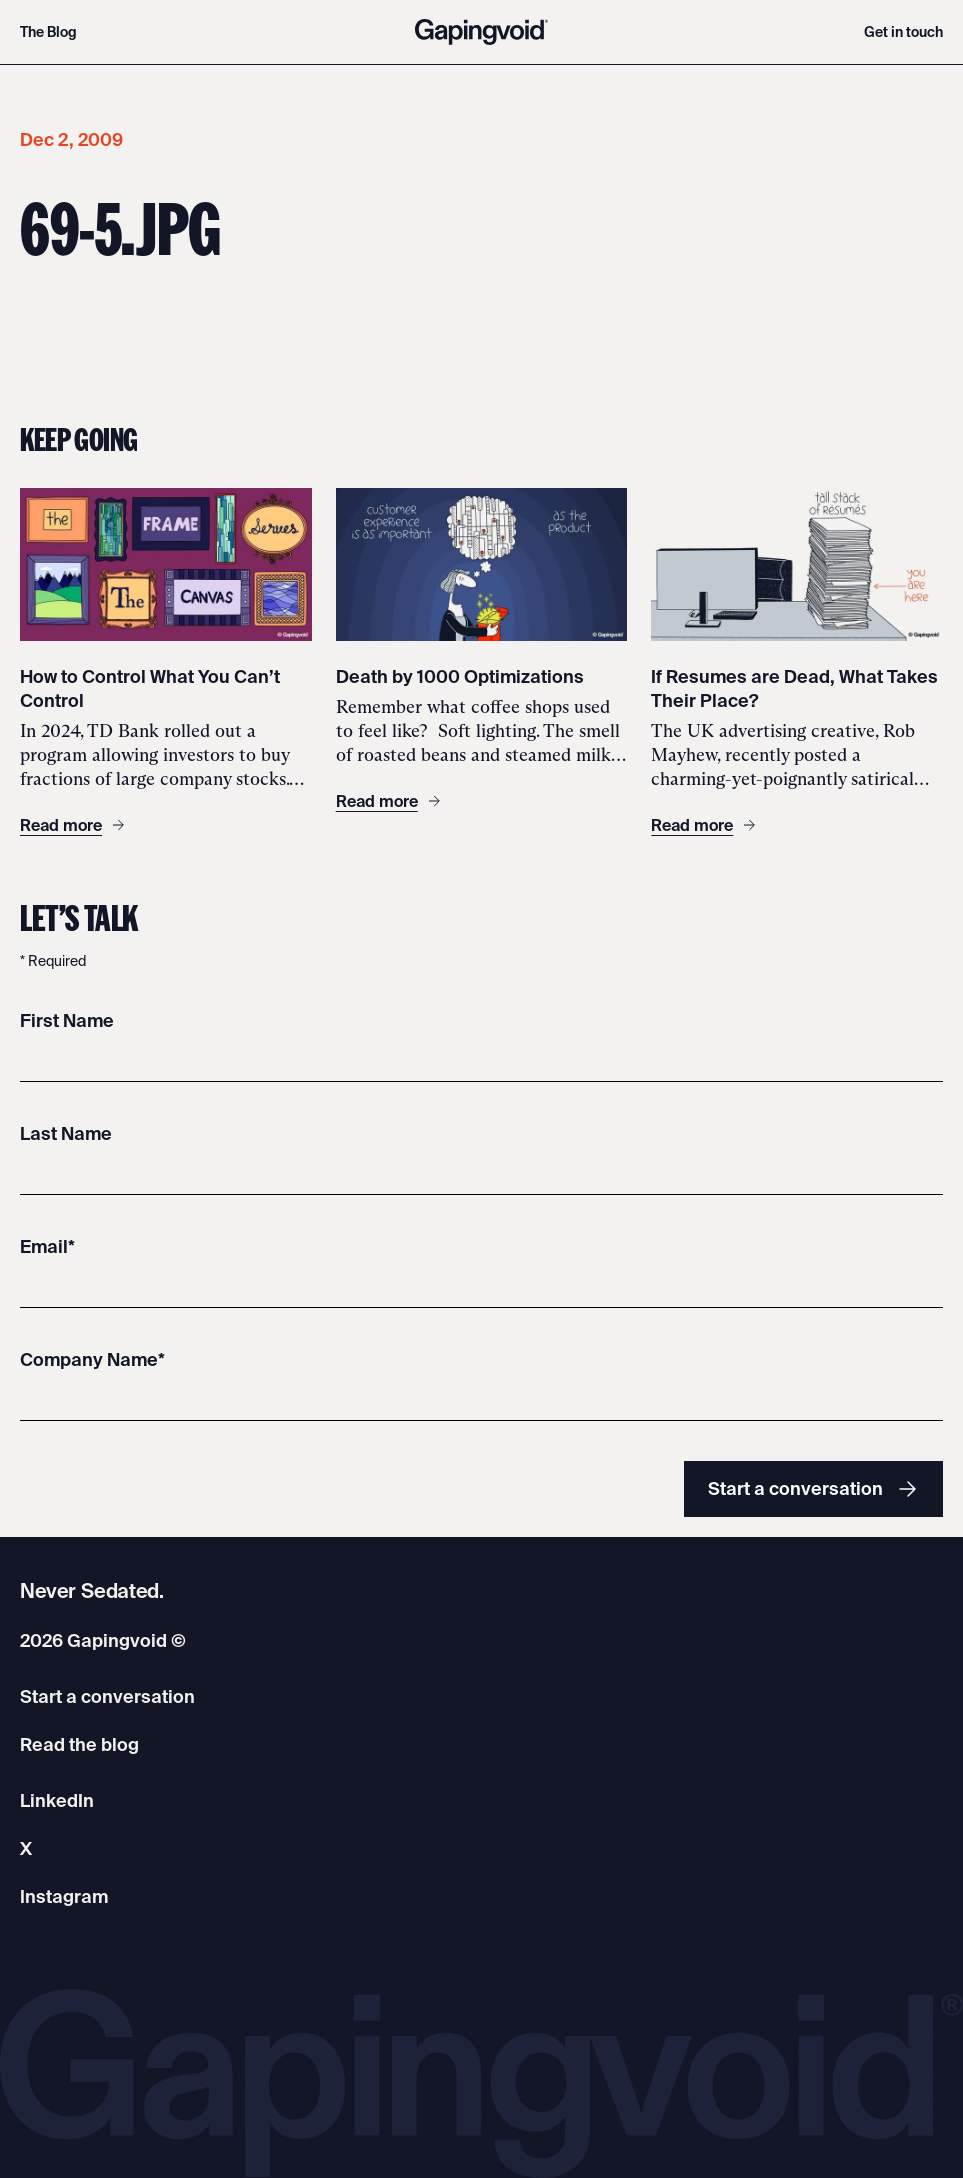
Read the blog (79, 1744)
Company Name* (92, 1359)
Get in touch (903, 32)
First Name (67, 1020)
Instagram (64, 1896)
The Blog (48, 32)
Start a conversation (813, 1489)
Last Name (66, 1133)
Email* (47, 1246)
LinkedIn (57, 1800)
